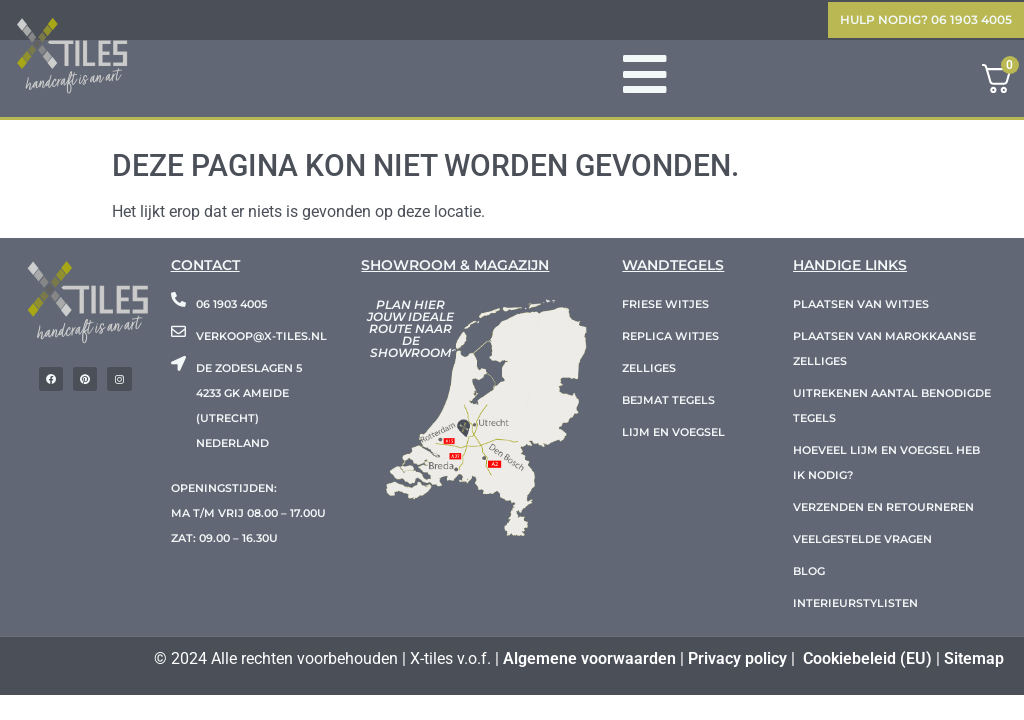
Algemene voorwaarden (589, 658)
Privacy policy (737, 658)
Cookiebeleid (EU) (867, 658)
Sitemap (974, 658)
